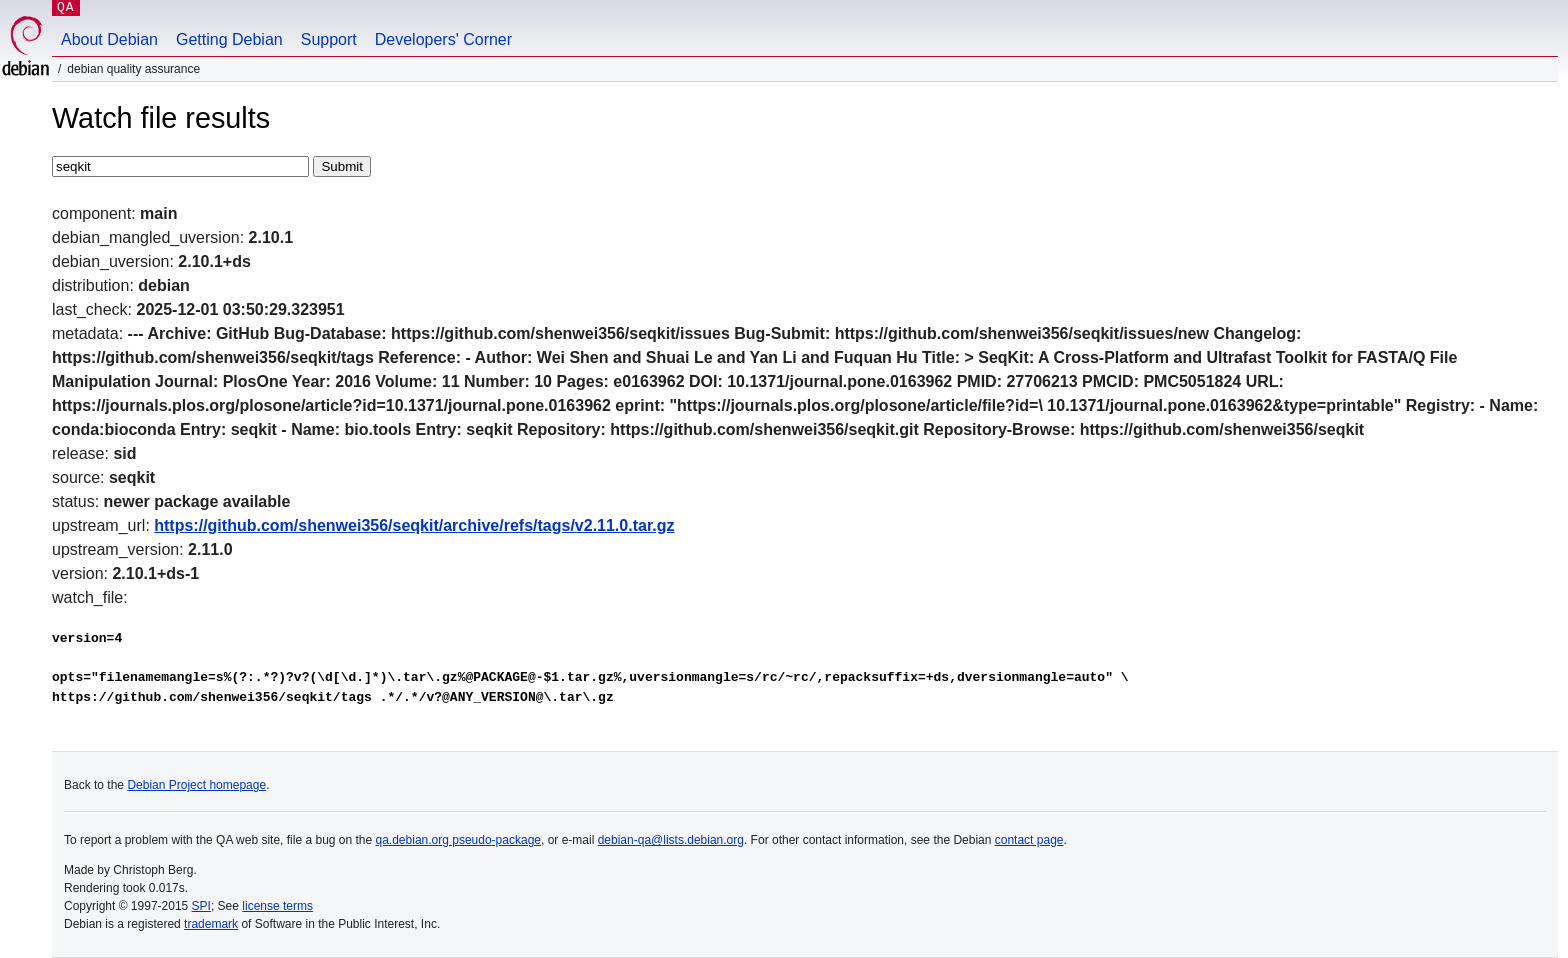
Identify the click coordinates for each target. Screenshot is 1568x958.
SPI (201, 906)
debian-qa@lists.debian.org (671, 840)
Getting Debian (229, 39)
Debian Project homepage (196, 785)
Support (329, 39)
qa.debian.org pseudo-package (458, 840)
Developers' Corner (443, 39)
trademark (211, 924)
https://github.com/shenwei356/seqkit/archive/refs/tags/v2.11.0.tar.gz (414, 525)
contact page (1029, 840)
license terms (277, 906)
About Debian (109, 39)
